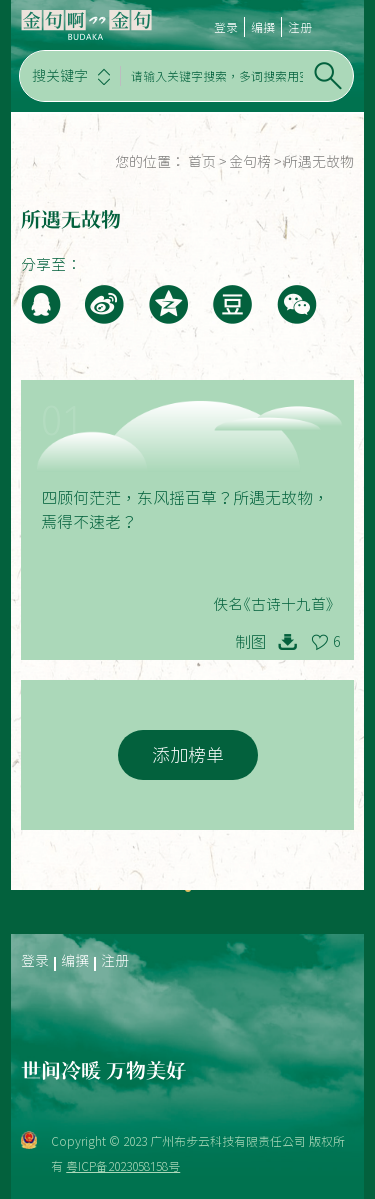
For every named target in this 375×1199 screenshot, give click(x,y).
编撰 (263, 27)
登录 (226, 27)
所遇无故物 (319, 162)
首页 (202, 162)
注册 (300, 27)
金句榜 (250, 162)
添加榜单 (188, 755)
